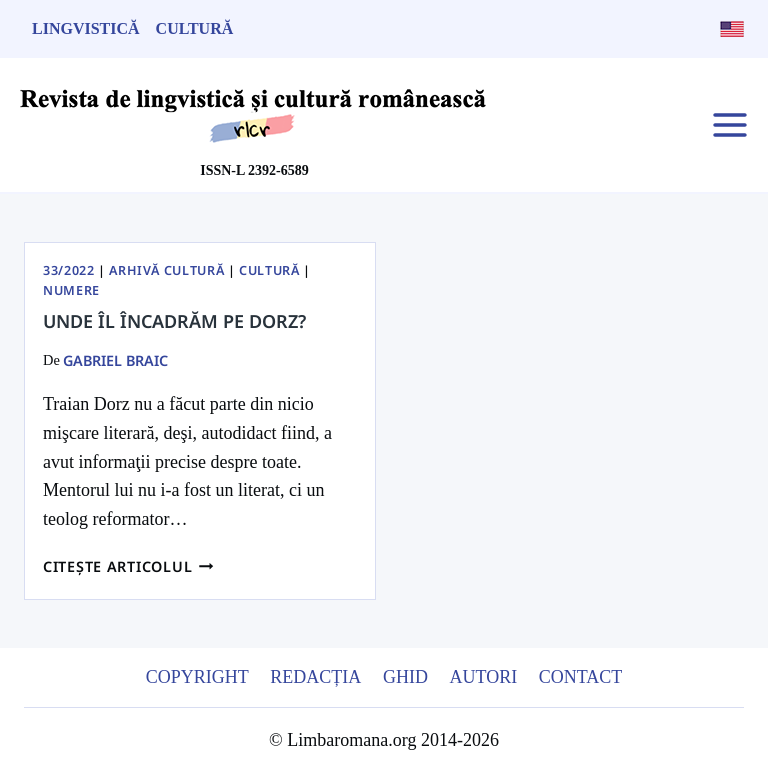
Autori (483, 677)
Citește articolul (128, 566)
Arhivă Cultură (166, 270)
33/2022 (68, 270)
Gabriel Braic (115, 360)
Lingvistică (86, 28)
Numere (71, 290)
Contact (581, 677)
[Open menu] (729, 124)
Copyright (197, 677)
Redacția (315, 677)
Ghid (405, 677)
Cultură (195, 28)
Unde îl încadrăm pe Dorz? (174, 321)
